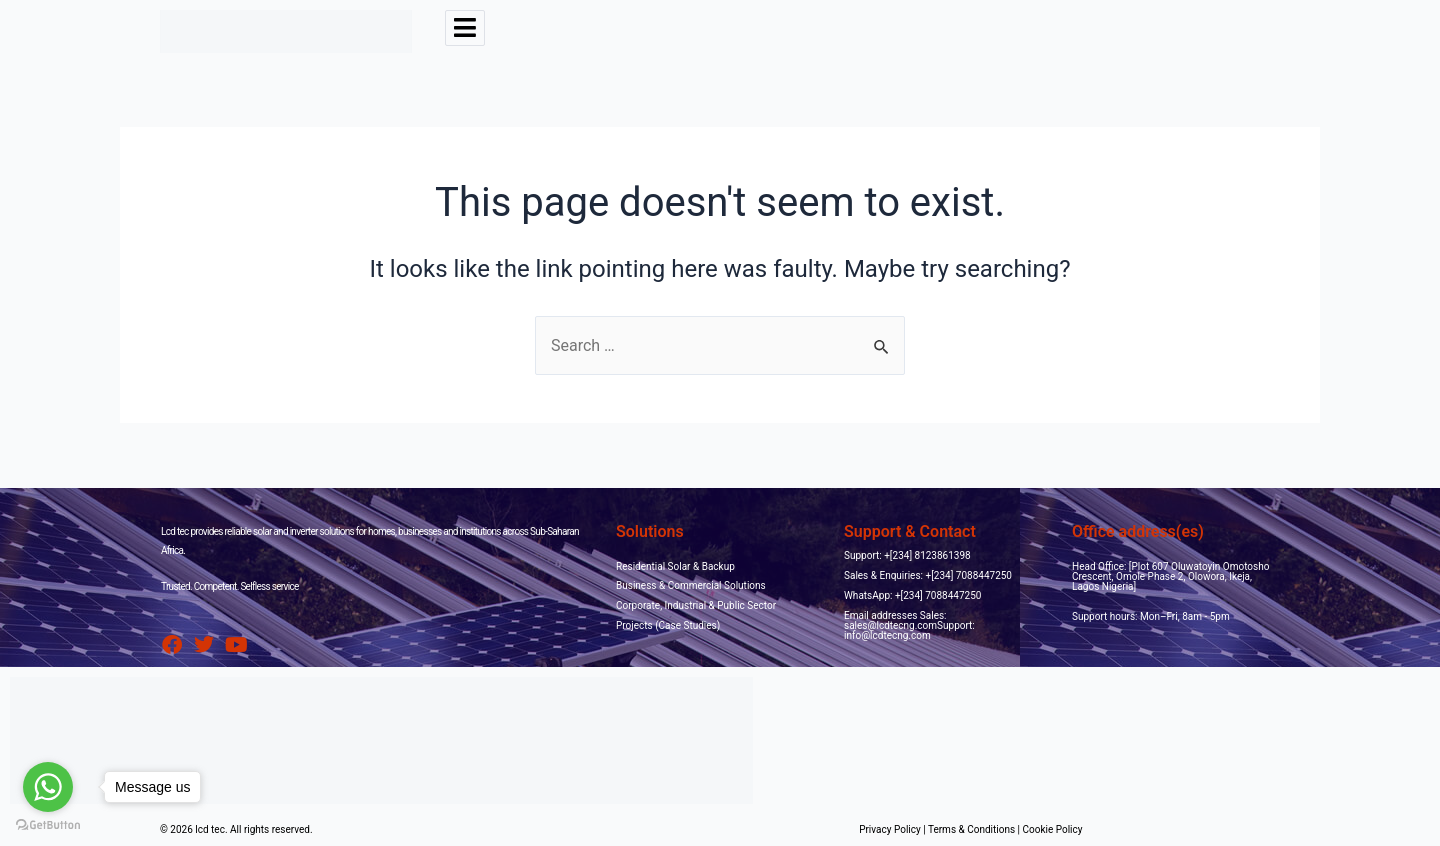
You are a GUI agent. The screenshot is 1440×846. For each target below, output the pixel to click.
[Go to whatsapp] (48, 787)
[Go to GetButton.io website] (48, 825)
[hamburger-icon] (465, 28)
